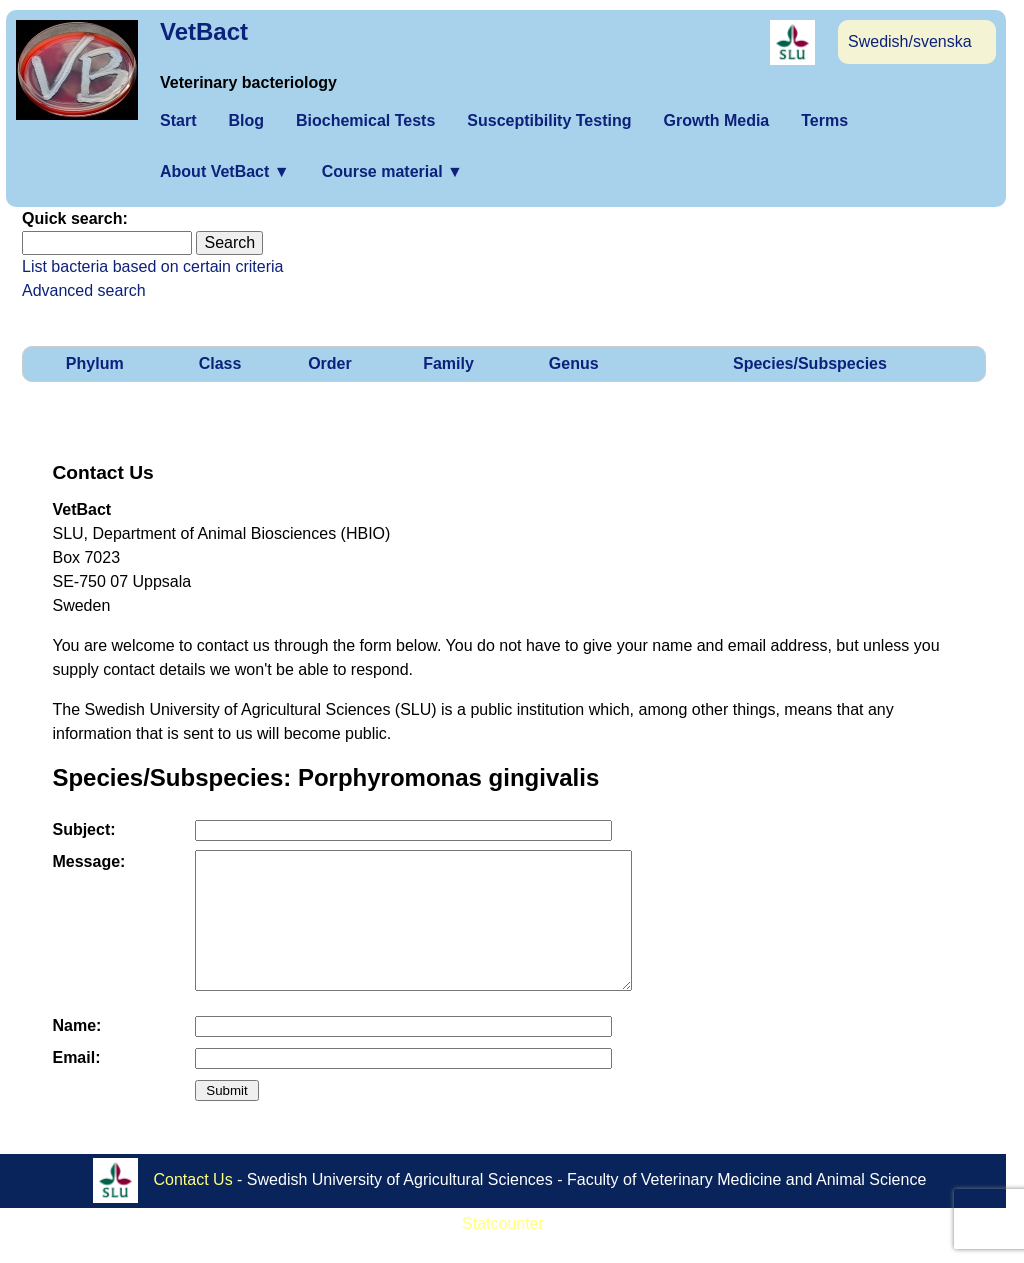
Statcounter (503, 1250)
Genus (574, 363)
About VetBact (225, 171)
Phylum (95, 363)
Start (178, 120)
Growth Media (716, 120)
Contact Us (193, 1205)
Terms (824, 120)
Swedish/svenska (910, 41)
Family (448, 363)
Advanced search (84, 290)
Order (330, 363)
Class (220, 363)
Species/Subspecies (810, 363)
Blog (246, 120)
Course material (392, 171)
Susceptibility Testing (549, 120)
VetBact (204, 31)
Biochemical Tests (365, 120)
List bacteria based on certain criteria (152, 266)
